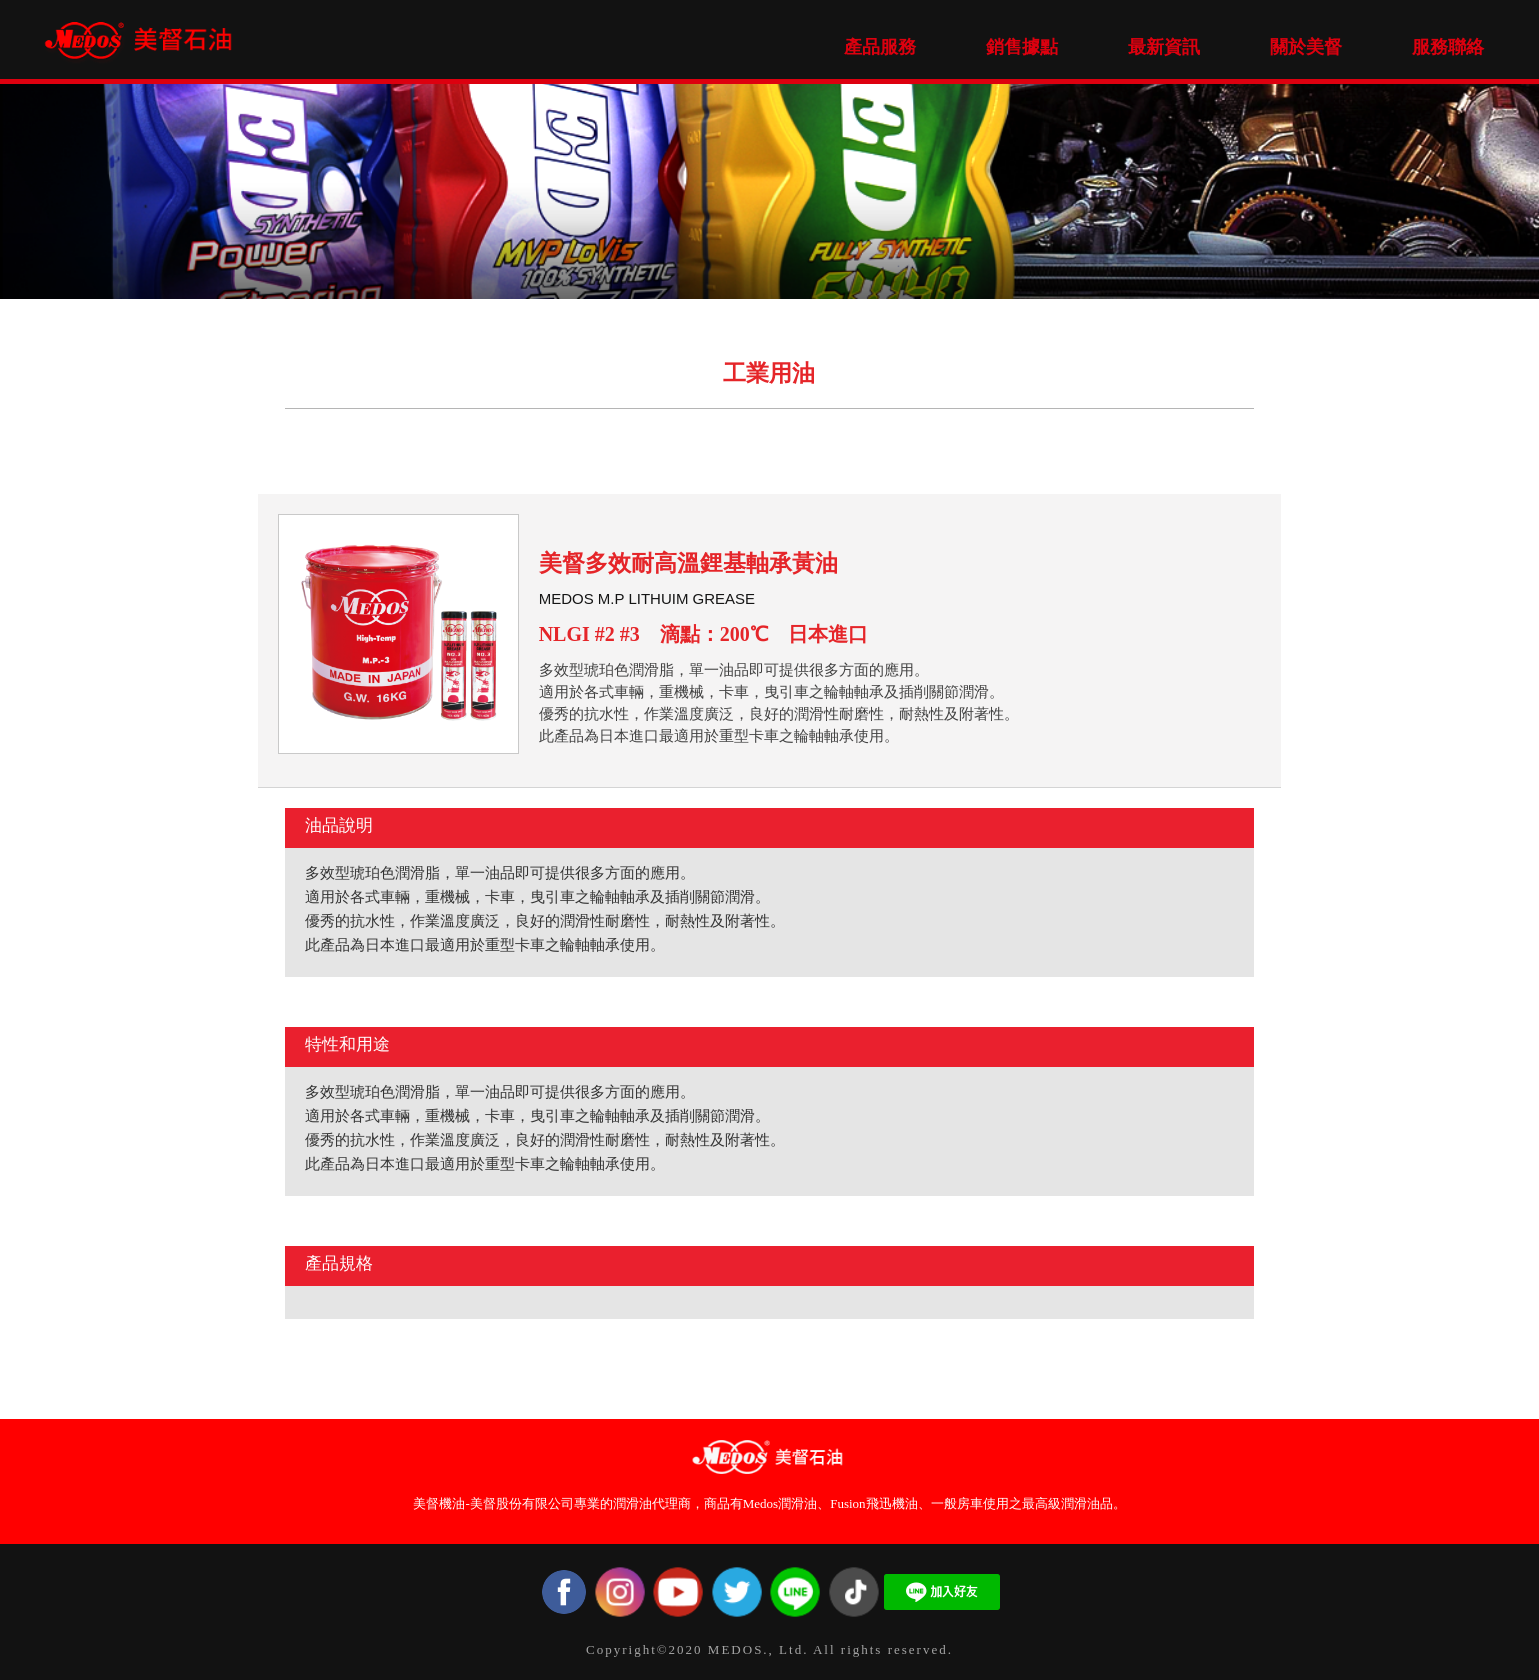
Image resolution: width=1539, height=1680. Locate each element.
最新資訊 (1164, 47)
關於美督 (1306, 47)
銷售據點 (1022, 47)
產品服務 (880, 47)
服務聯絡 (1448, 47)
